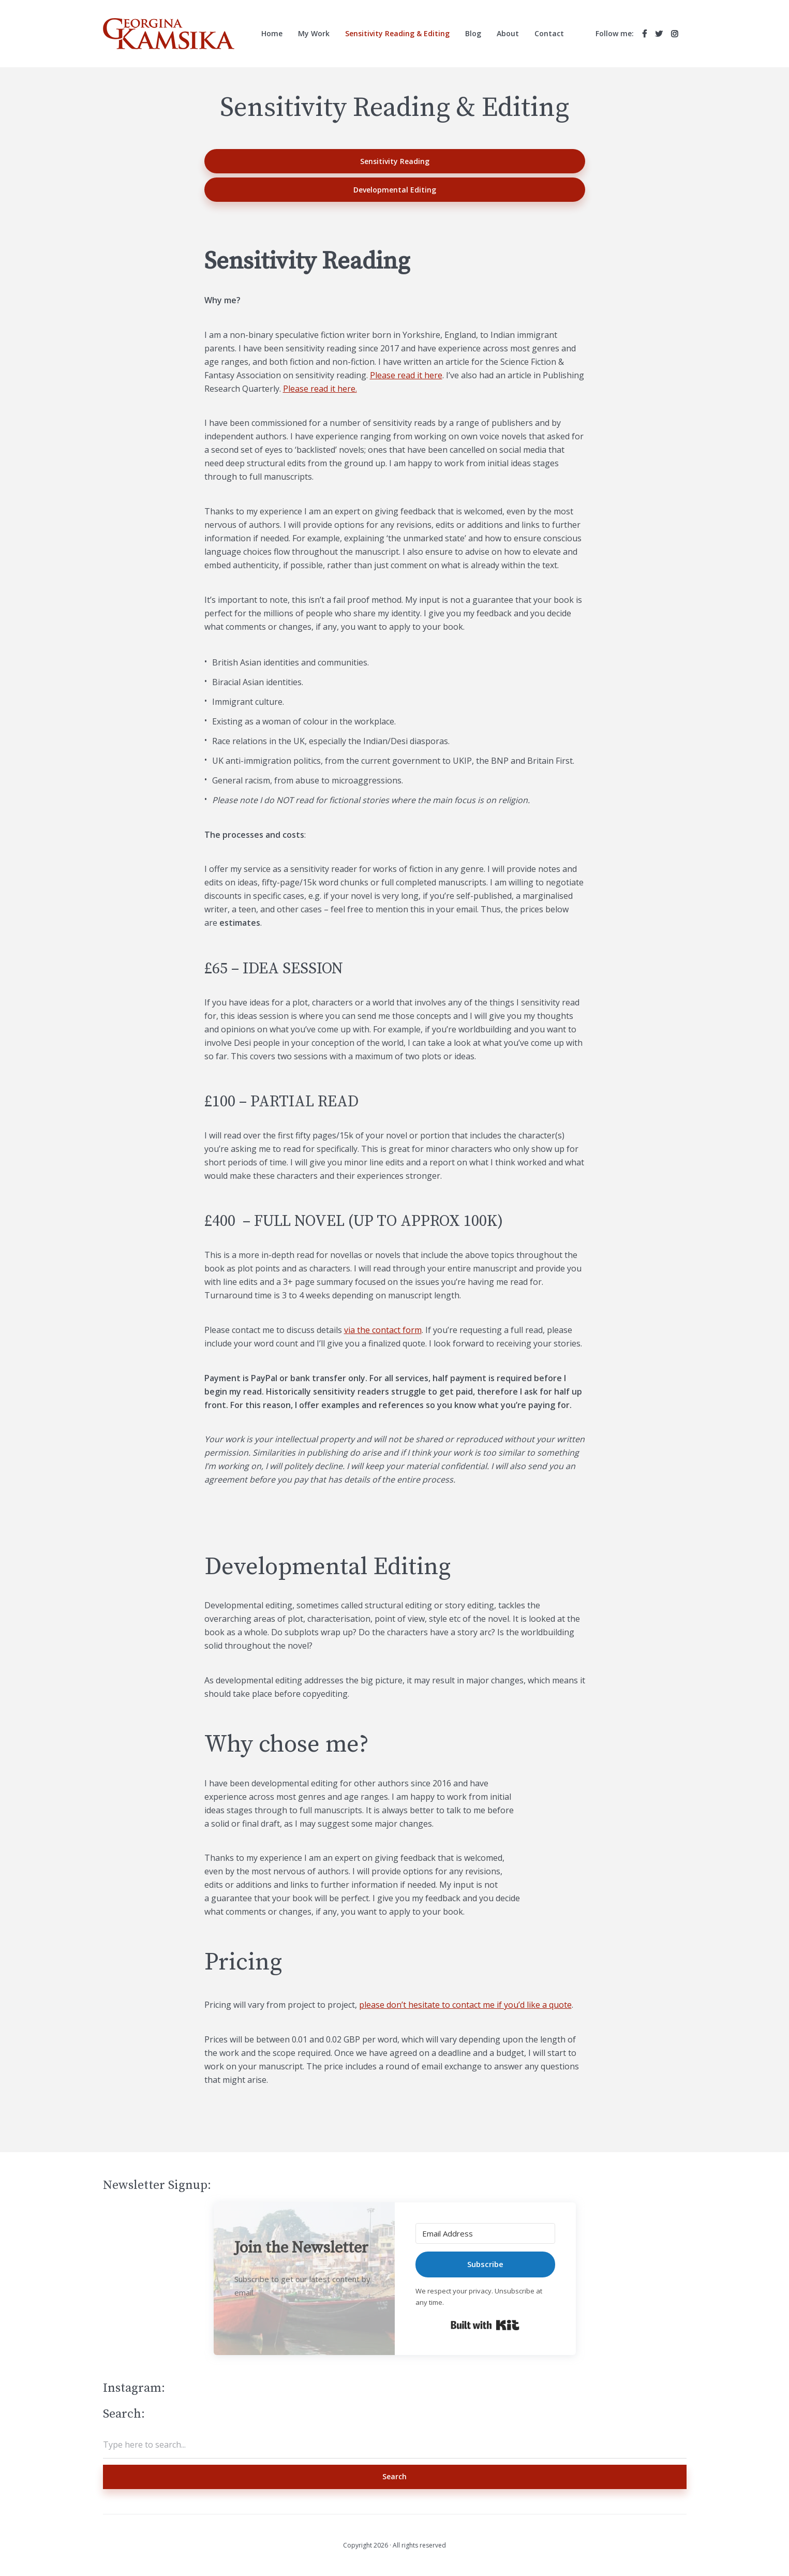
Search (394, 2476)
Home (271, 33)
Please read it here (406, 375)
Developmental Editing (394, 190)
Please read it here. (320, 388)
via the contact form (383, 1330)
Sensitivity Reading (394, 161)
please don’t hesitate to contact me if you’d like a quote (465, 2004)
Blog (473, 33)
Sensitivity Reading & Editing (397, 33)
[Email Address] (485, 2233)
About (508, 33)
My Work (314, 33)
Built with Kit (485, 2325)
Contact (549, 33)
